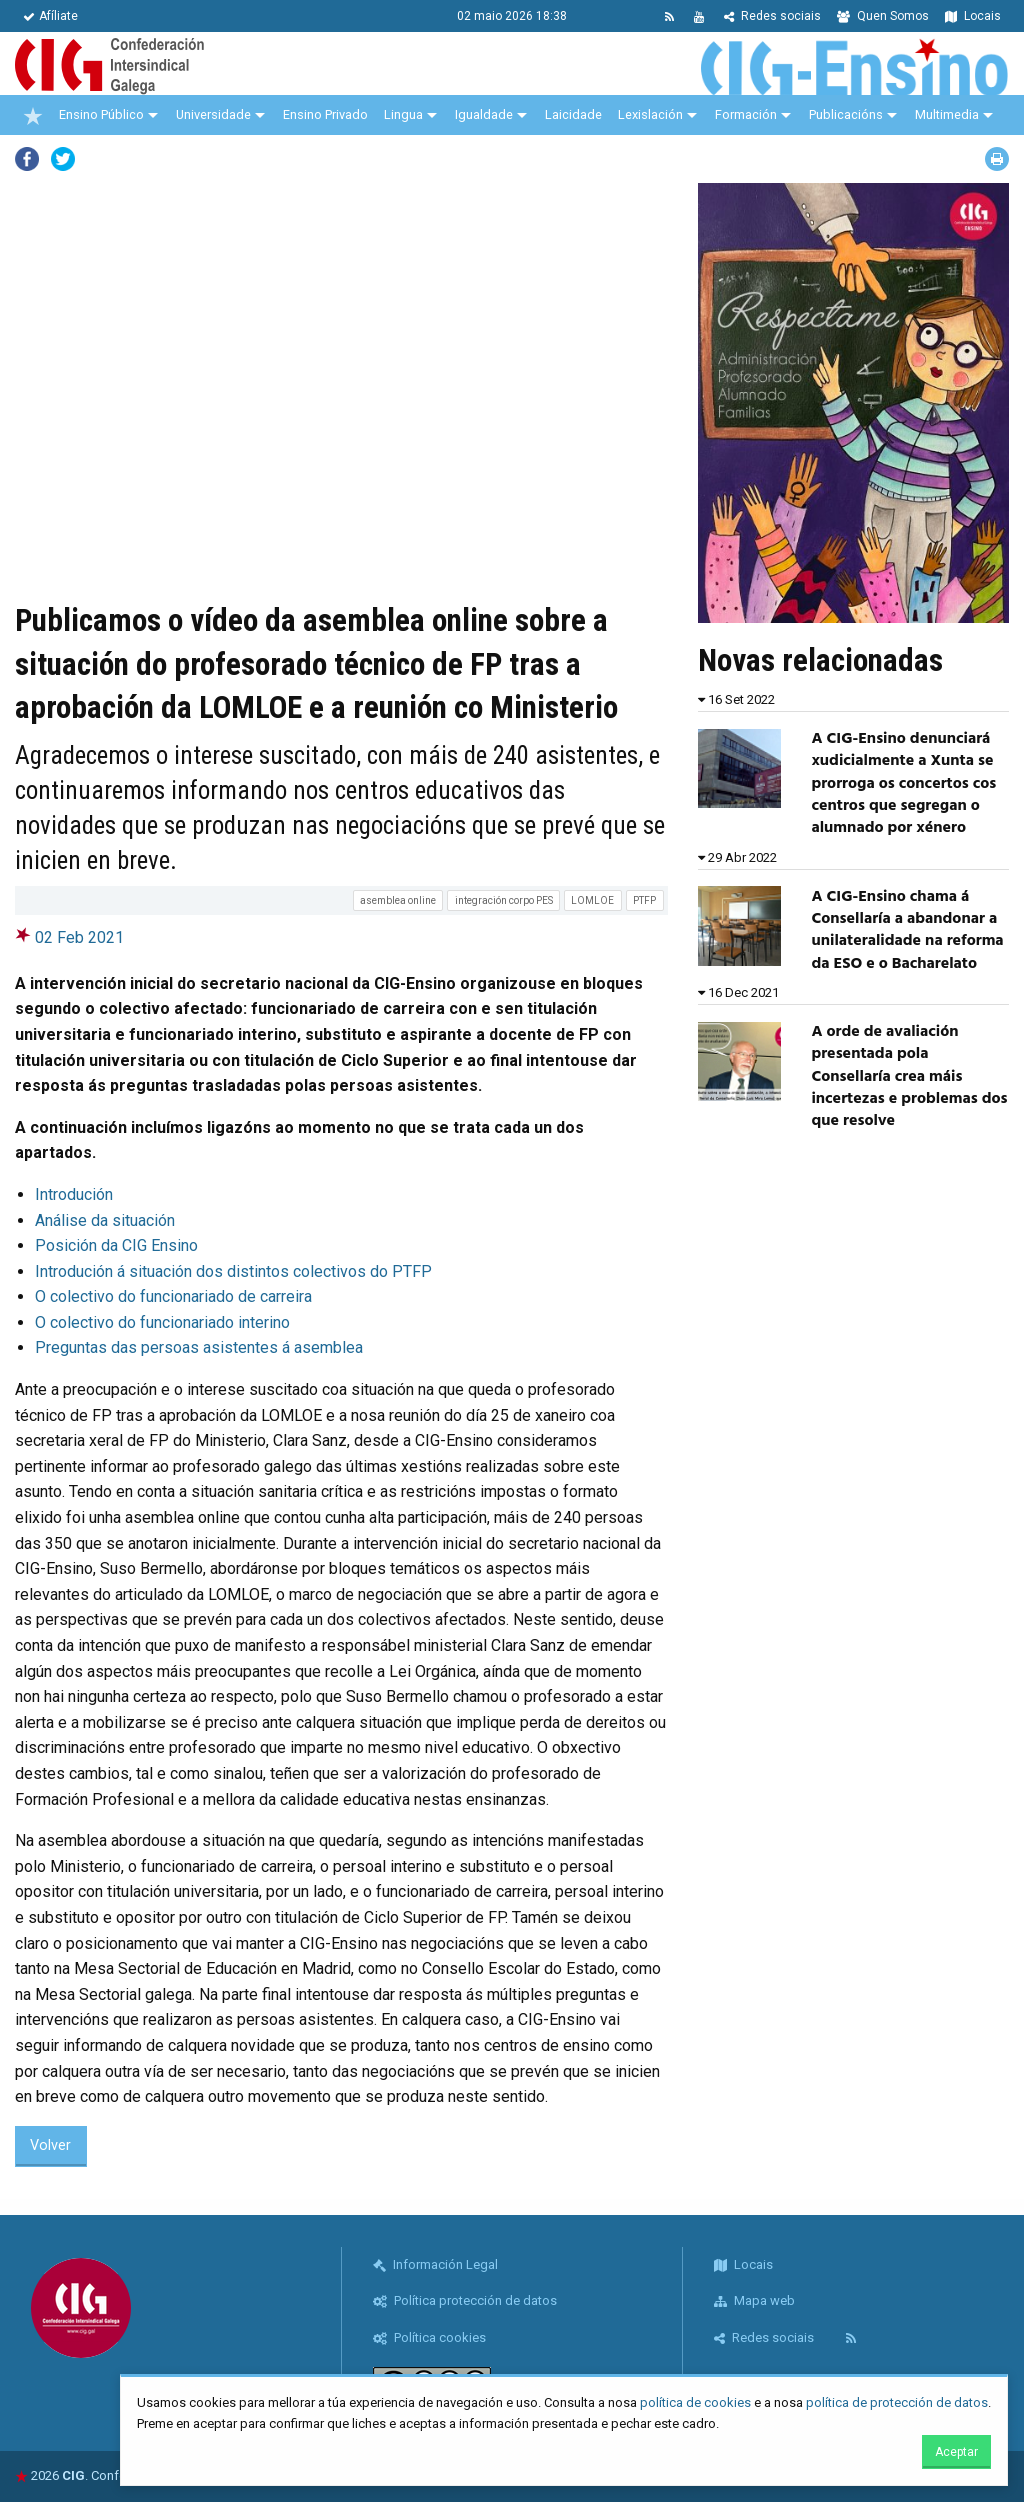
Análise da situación (105, 1220)
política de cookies (695, 2402)
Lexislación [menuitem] (650, 114)
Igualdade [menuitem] (484, 114)
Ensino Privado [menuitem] (325, 114)
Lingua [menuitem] (403, 114)
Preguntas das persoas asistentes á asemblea (199, 1347)
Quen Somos (883, 16)
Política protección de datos (465, 2300)
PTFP (644, 900)
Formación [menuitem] (746, 114)
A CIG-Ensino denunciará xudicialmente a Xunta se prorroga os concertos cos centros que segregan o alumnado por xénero (903, 784)
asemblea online (398, 900)
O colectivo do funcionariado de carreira (173, 1296)
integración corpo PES (504, 900)
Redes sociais (772, 16)
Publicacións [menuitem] (846, 114)
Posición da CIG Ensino (116, 1245)
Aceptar (956, 2452)
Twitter (63, 159)
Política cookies (429, 2337)
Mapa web (754, 2300)
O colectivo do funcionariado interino (162, 1322)
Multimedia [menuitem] (947, 114)
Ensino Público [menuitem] (101, 114)
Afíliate (50, 16)
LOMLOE (592, 900)
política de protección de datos (897, 2402)
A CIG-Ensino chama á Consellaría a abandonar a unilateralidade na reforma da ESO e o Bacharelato (907, 930)
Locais (973, 16)
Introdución (74, 1194)
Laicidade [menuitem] (573, 114)
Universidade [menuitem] (213, 114)
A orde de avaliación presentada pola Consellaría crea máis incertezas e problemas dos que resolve (909, 1077)
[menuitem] (33, 115)
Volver (50, 2145)
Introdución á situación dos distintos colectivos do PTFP (233, 1271)
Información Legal (435, 2264)
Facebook (27, 159)
